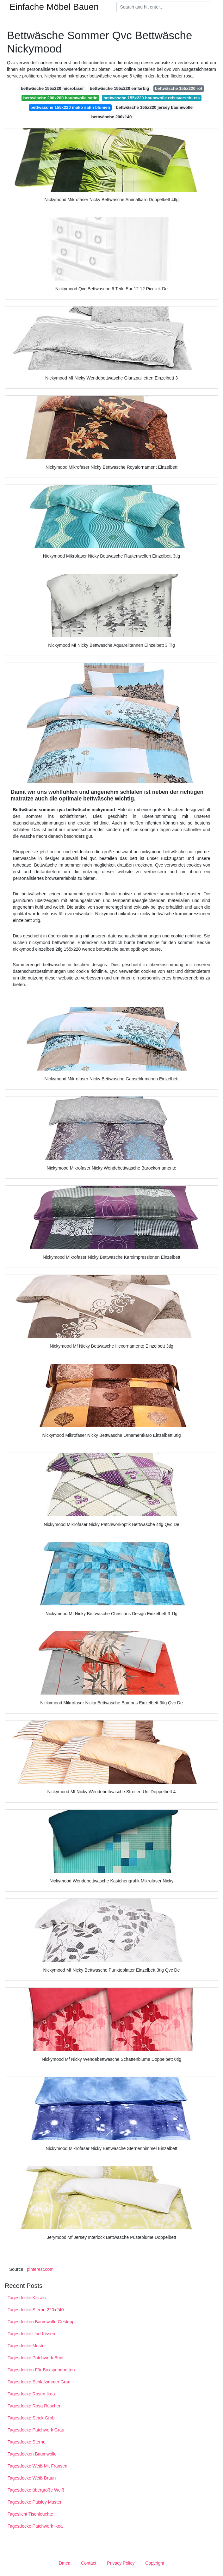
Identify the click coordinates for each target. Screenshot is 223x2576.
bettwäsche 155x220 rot (178, 88)
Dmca (65, 2563)
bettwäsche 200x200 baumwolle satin (60, 98)
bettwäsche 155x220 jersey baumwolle (154, 107)
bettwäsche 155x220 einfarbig (119, 88)
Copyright (154, 2563)
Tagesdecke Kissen (27, 2297)
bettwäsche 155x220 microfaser (52, 88)
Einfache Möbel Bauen (54, 7)
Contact (88, 2563)
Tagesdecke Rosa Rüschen (34, 2405)
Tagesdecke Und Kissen (31, 2333)
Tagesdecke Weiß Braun (32, 2477)
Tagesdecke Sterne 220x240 (36, 2309)
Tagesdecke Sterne (27, 2441)
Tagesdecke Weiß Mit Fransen (37, 2465)
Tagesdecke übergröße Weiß (36, 2490)
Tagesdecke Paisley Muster (34, 2502)
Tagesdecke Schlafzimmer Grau (39, 2381)
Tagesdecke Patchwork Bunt (36, 2357)
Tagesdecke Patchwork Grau (36, 2429)
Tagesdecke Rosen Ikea (31, 2393)
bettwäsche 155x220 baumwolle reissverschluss (151, 98)
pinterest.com (40, 2269)
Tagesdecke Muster (27, 2345)
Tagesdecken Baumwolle (32, 2453)
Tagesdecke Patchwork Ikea (35, 2526)
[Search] (163, 7)
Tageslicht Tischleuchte (30, 2514)
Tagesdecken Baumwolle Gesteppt (42, 2321)
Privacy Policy (120, 2563)
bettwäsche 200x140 (111, 116)
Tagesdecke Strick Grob (31, 2417)
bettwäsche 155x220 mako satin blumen (70, 107)
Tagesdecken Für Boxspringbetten (41, 2369)
